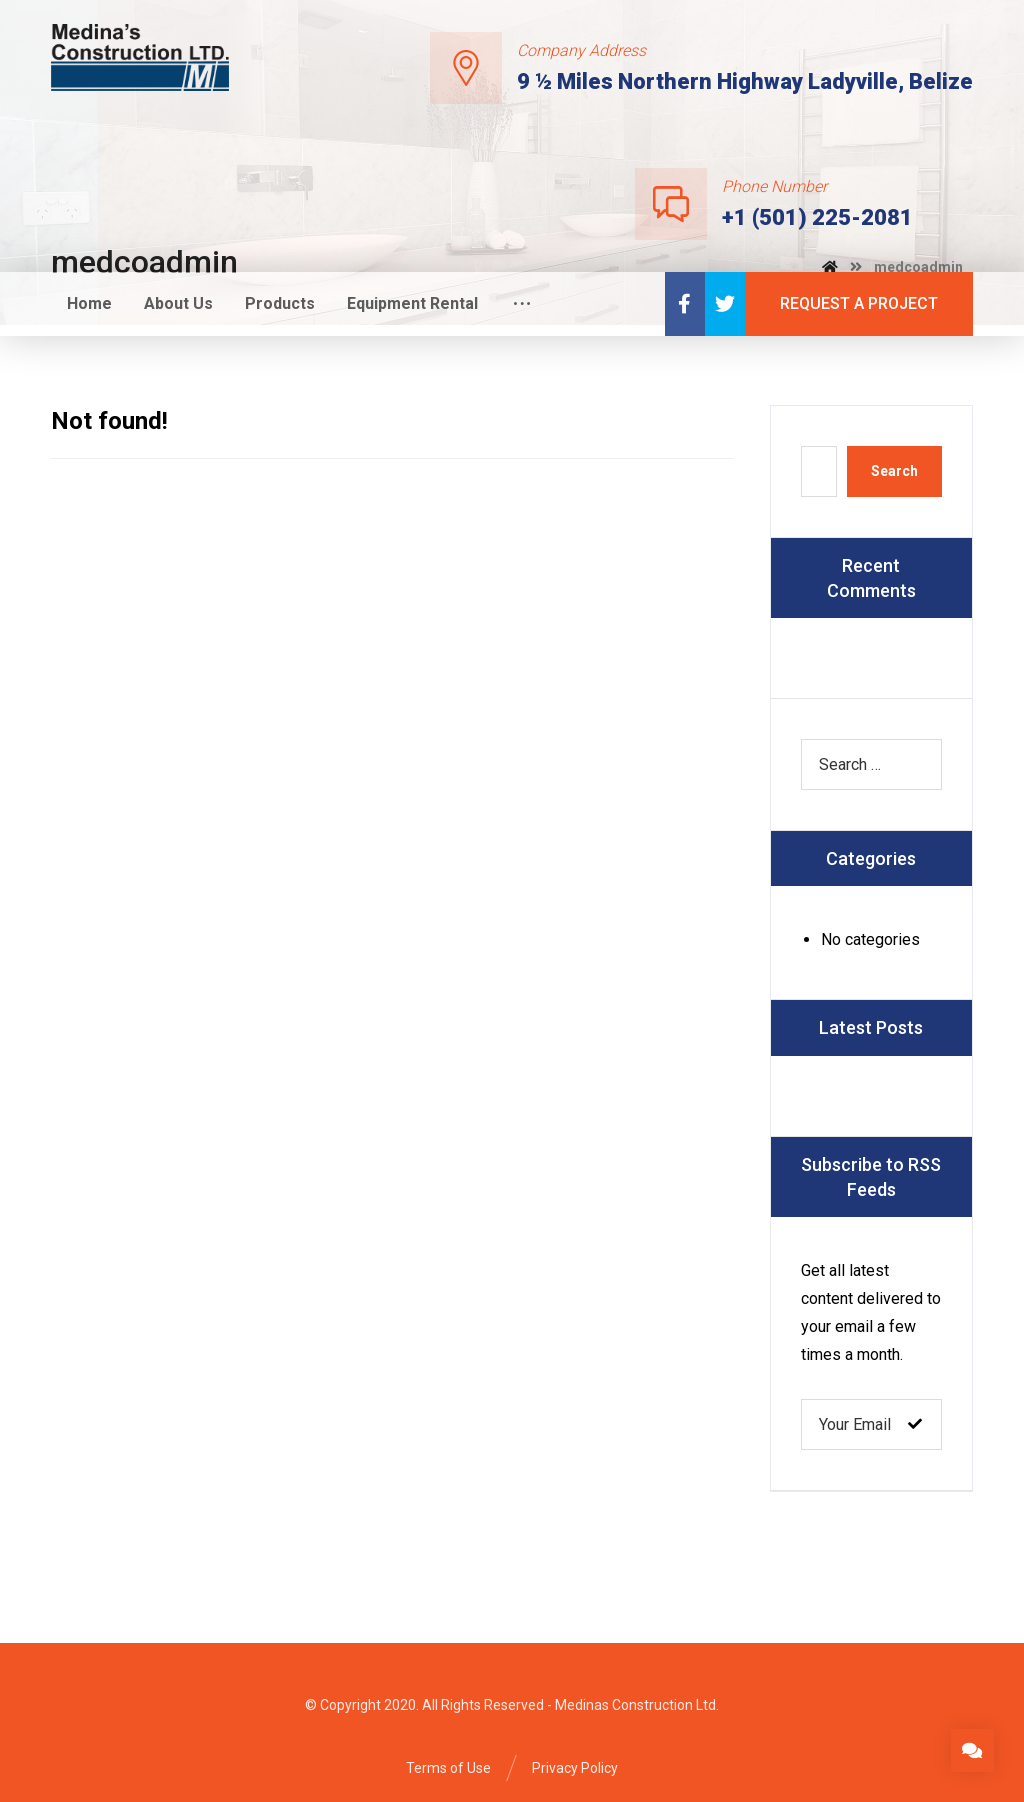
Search (894, 471)
